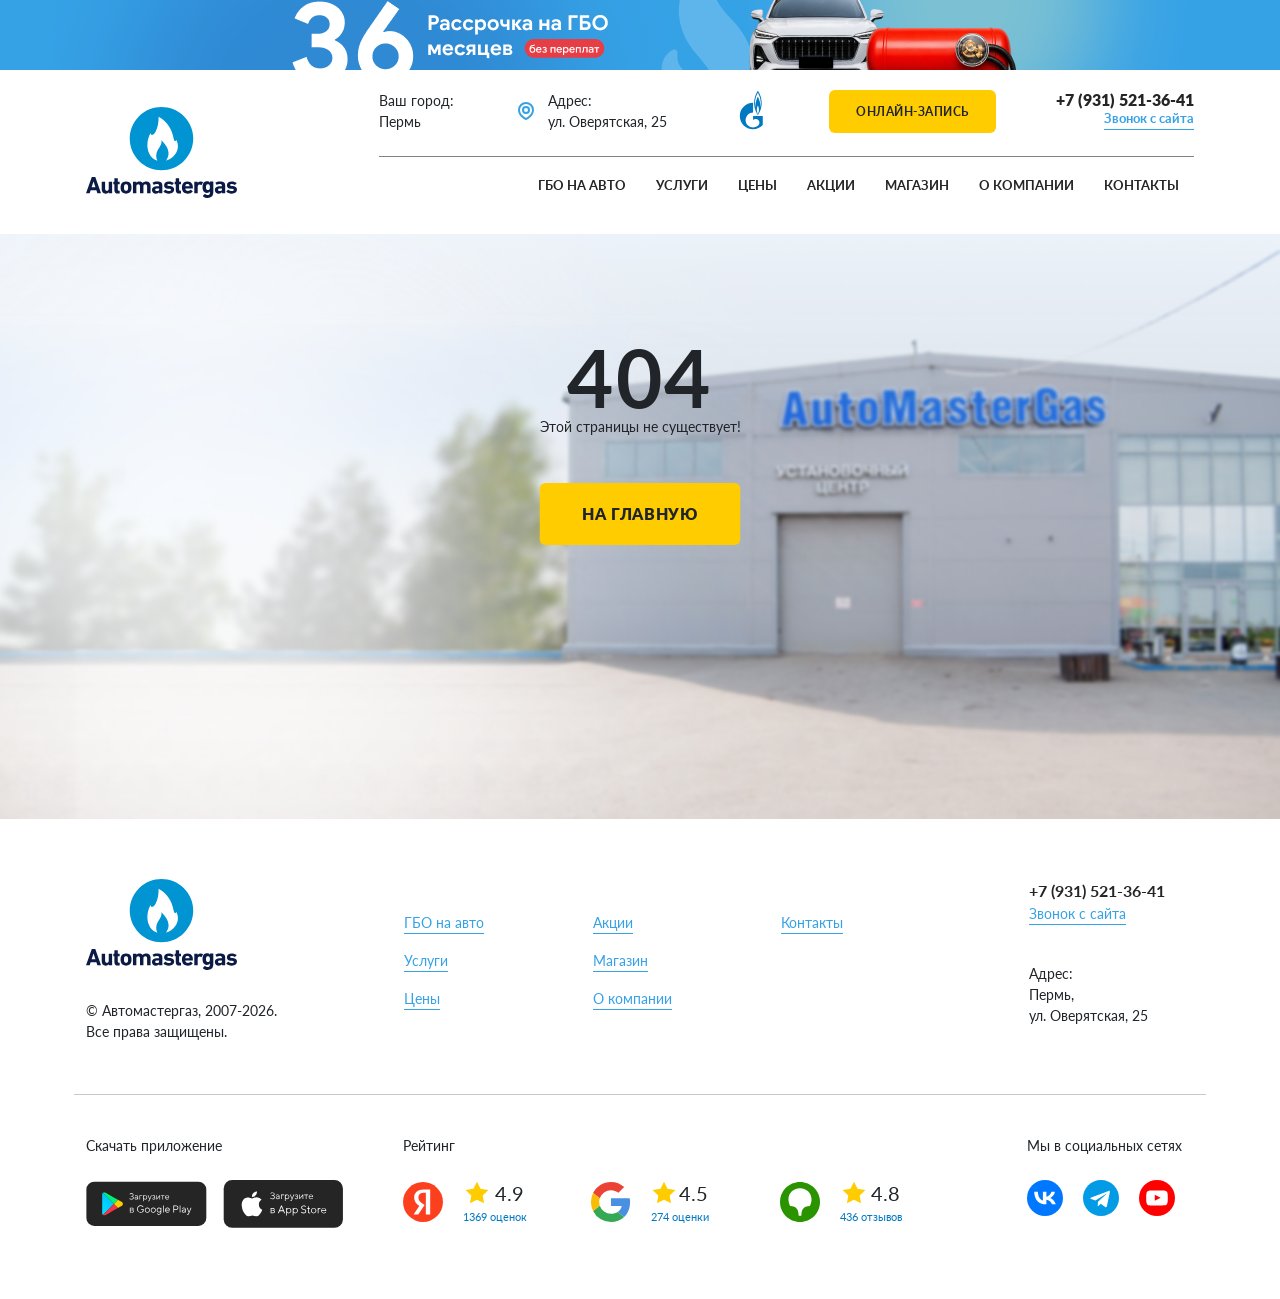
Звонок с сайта (1149, 118)
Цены (757, 185)
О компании (1026, 185)
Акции (831, 185)
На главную (639, 513)
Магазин (917, 185)
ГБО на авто (582, 185)
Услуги (682, 185)
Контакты (1141, 185)
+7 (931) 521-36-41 (1125, 99)
